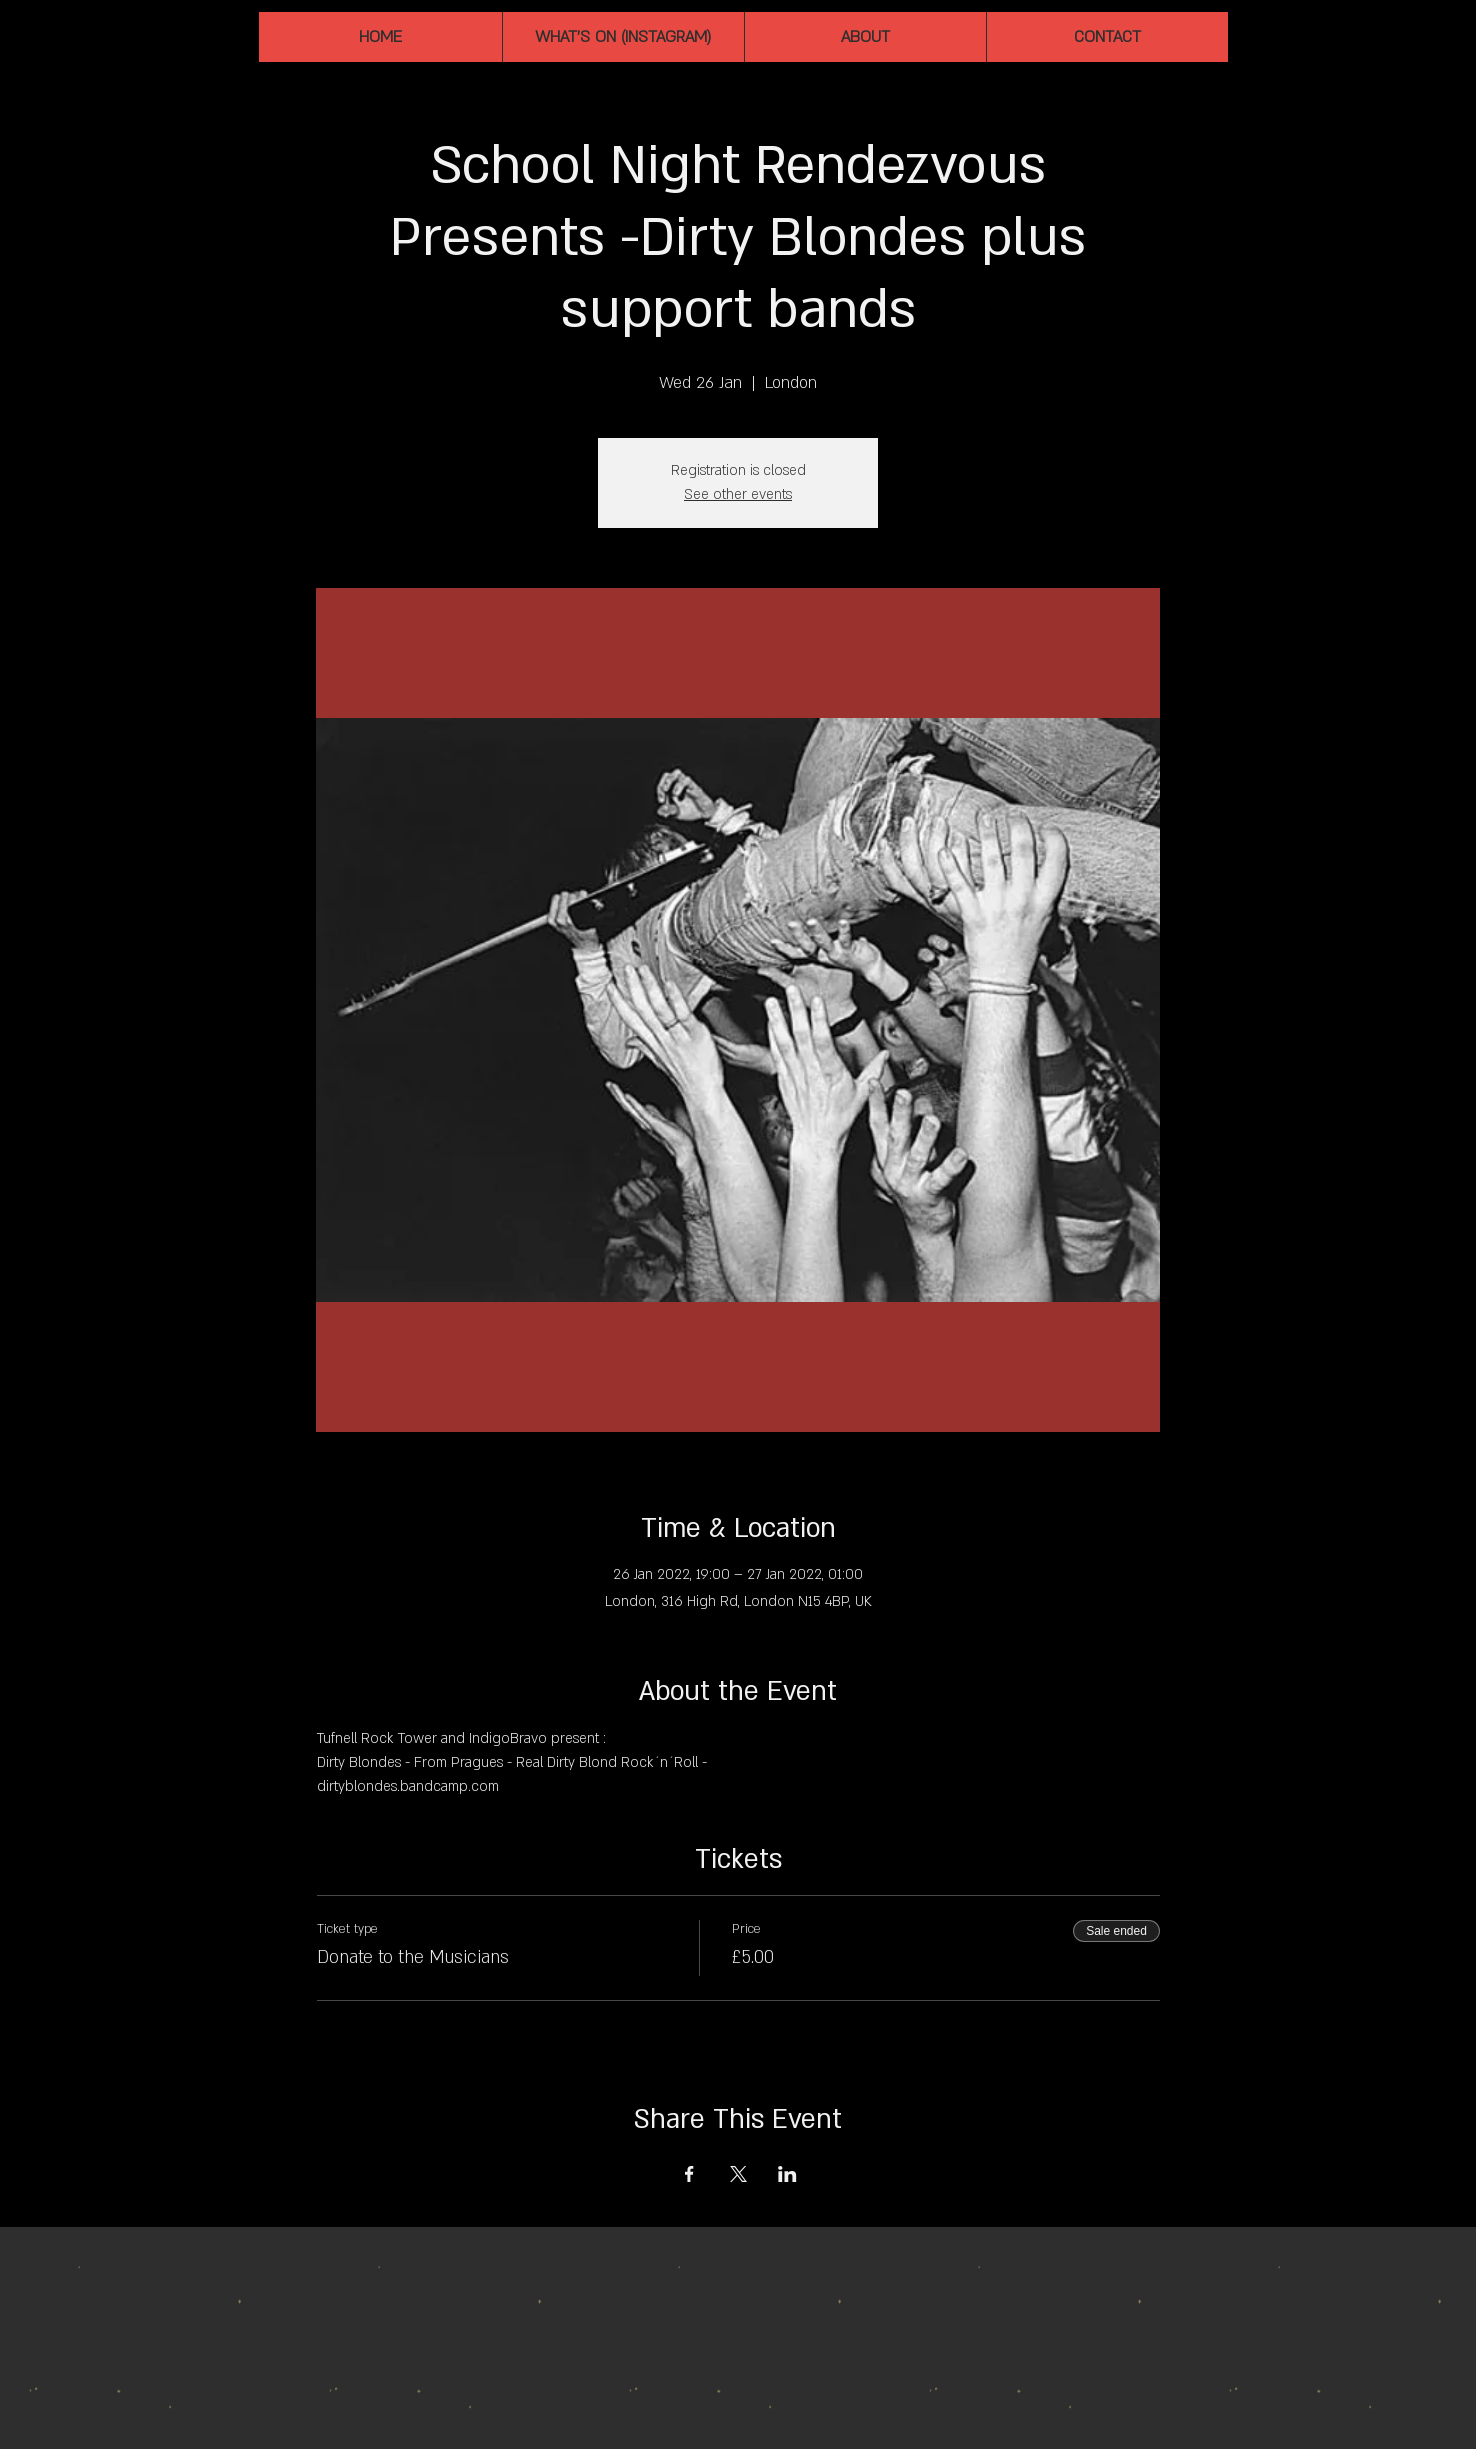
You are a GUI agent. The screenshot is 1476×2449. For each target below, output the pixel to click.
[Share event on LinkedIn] (787, 2174)
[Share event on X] (738, 2174)
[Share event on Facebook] (689, 2174)
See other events (738, 494)
